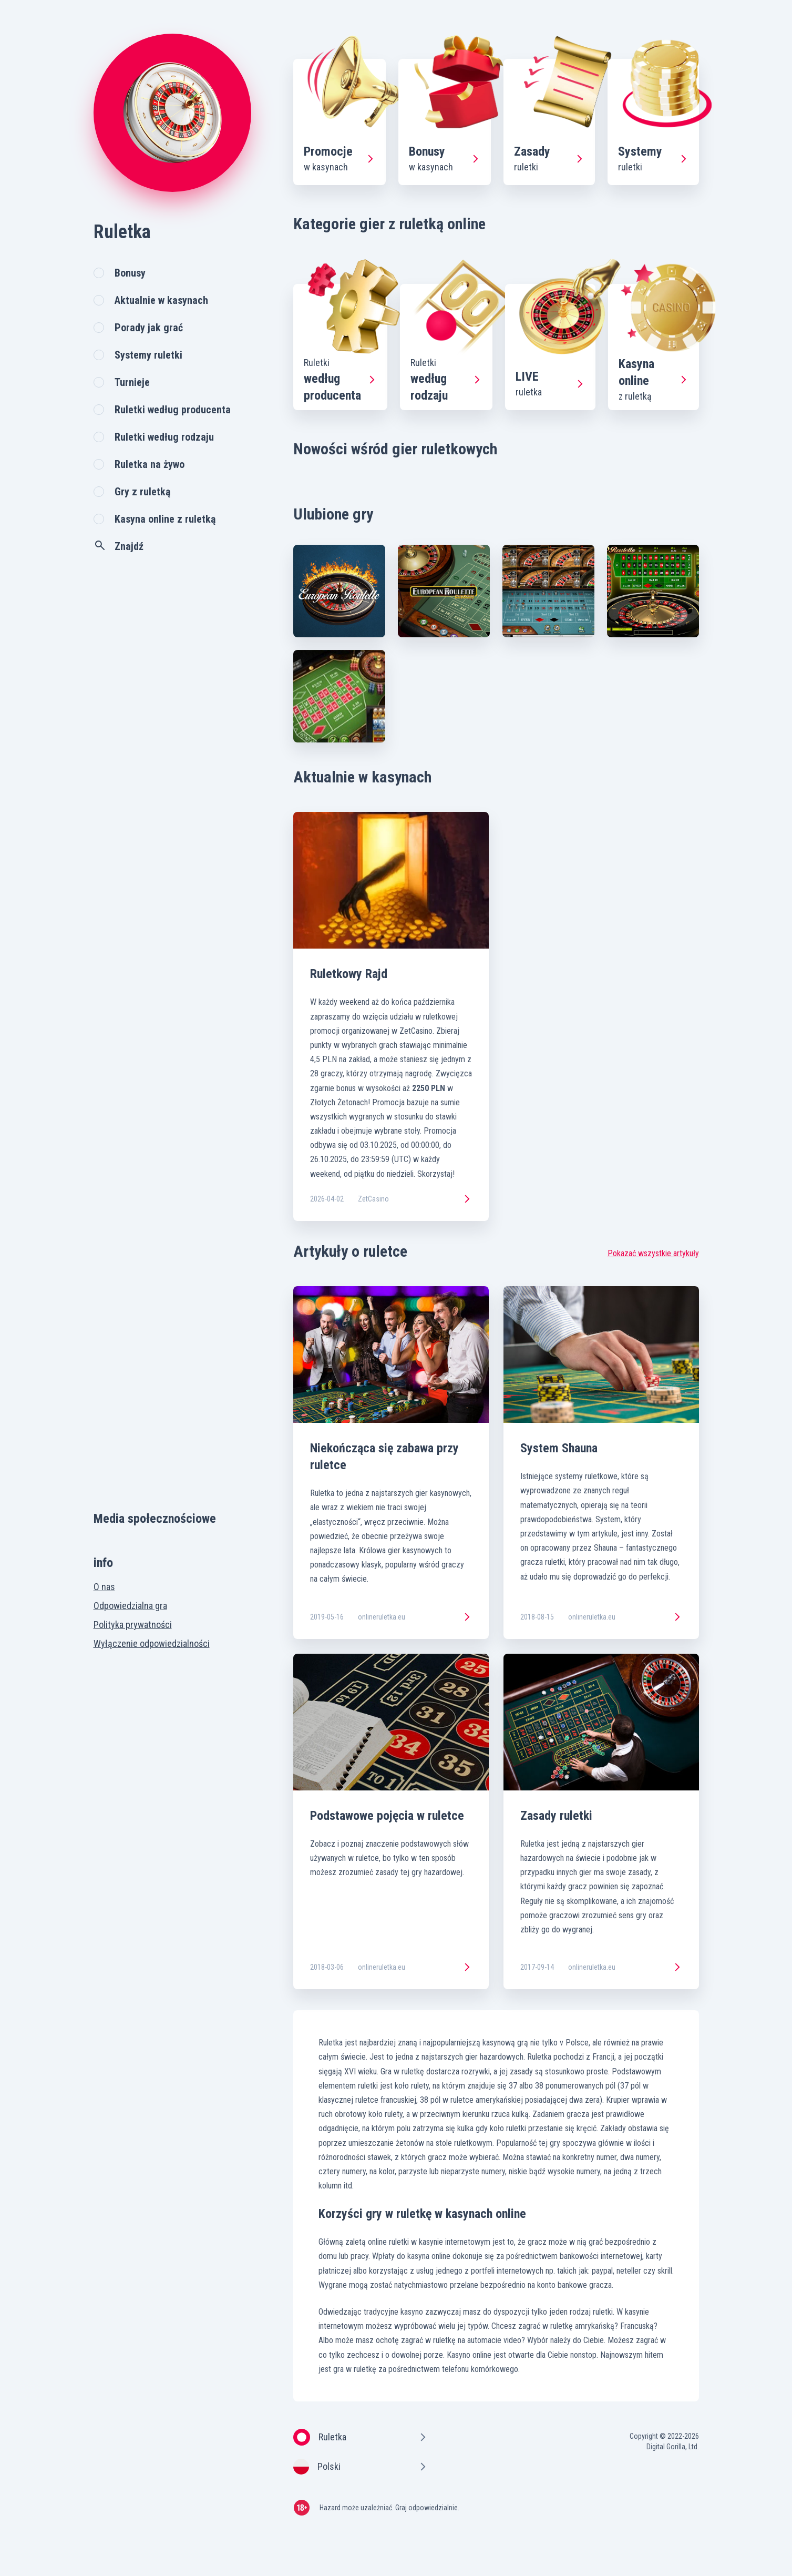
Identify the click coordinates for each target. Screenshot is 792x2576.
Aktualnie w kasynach (161, 300)
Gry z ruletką (142, 491)
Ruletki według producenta (173, 409)
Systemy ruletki (148, 355)
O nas (104, 1586)
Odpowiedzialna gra (130, 1605)
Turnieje (132, 382)
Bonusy (130, 273)
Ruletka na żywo (149, 464)
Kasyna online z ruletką (165, 519)
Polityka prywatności (133, 1624)
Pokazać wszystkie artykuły (653, 1253)
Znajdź (118, 546)
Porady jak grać (149, 327)
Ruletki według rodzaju (164, 437)
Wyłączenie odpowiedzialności (152, 1643)
